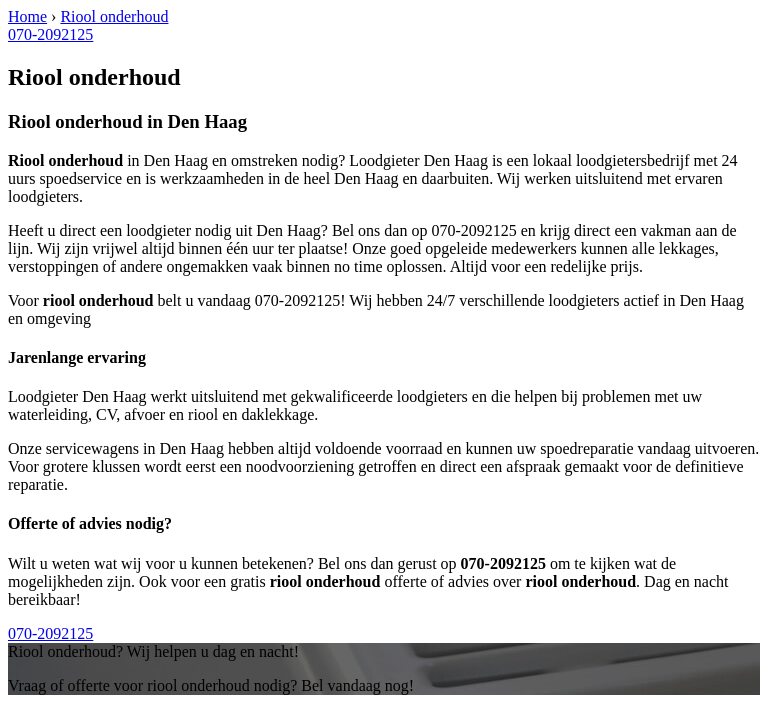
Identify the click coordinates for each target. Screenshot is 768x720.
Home (27, 16)
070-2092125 (50, 34)
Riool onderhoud (114, 16)
